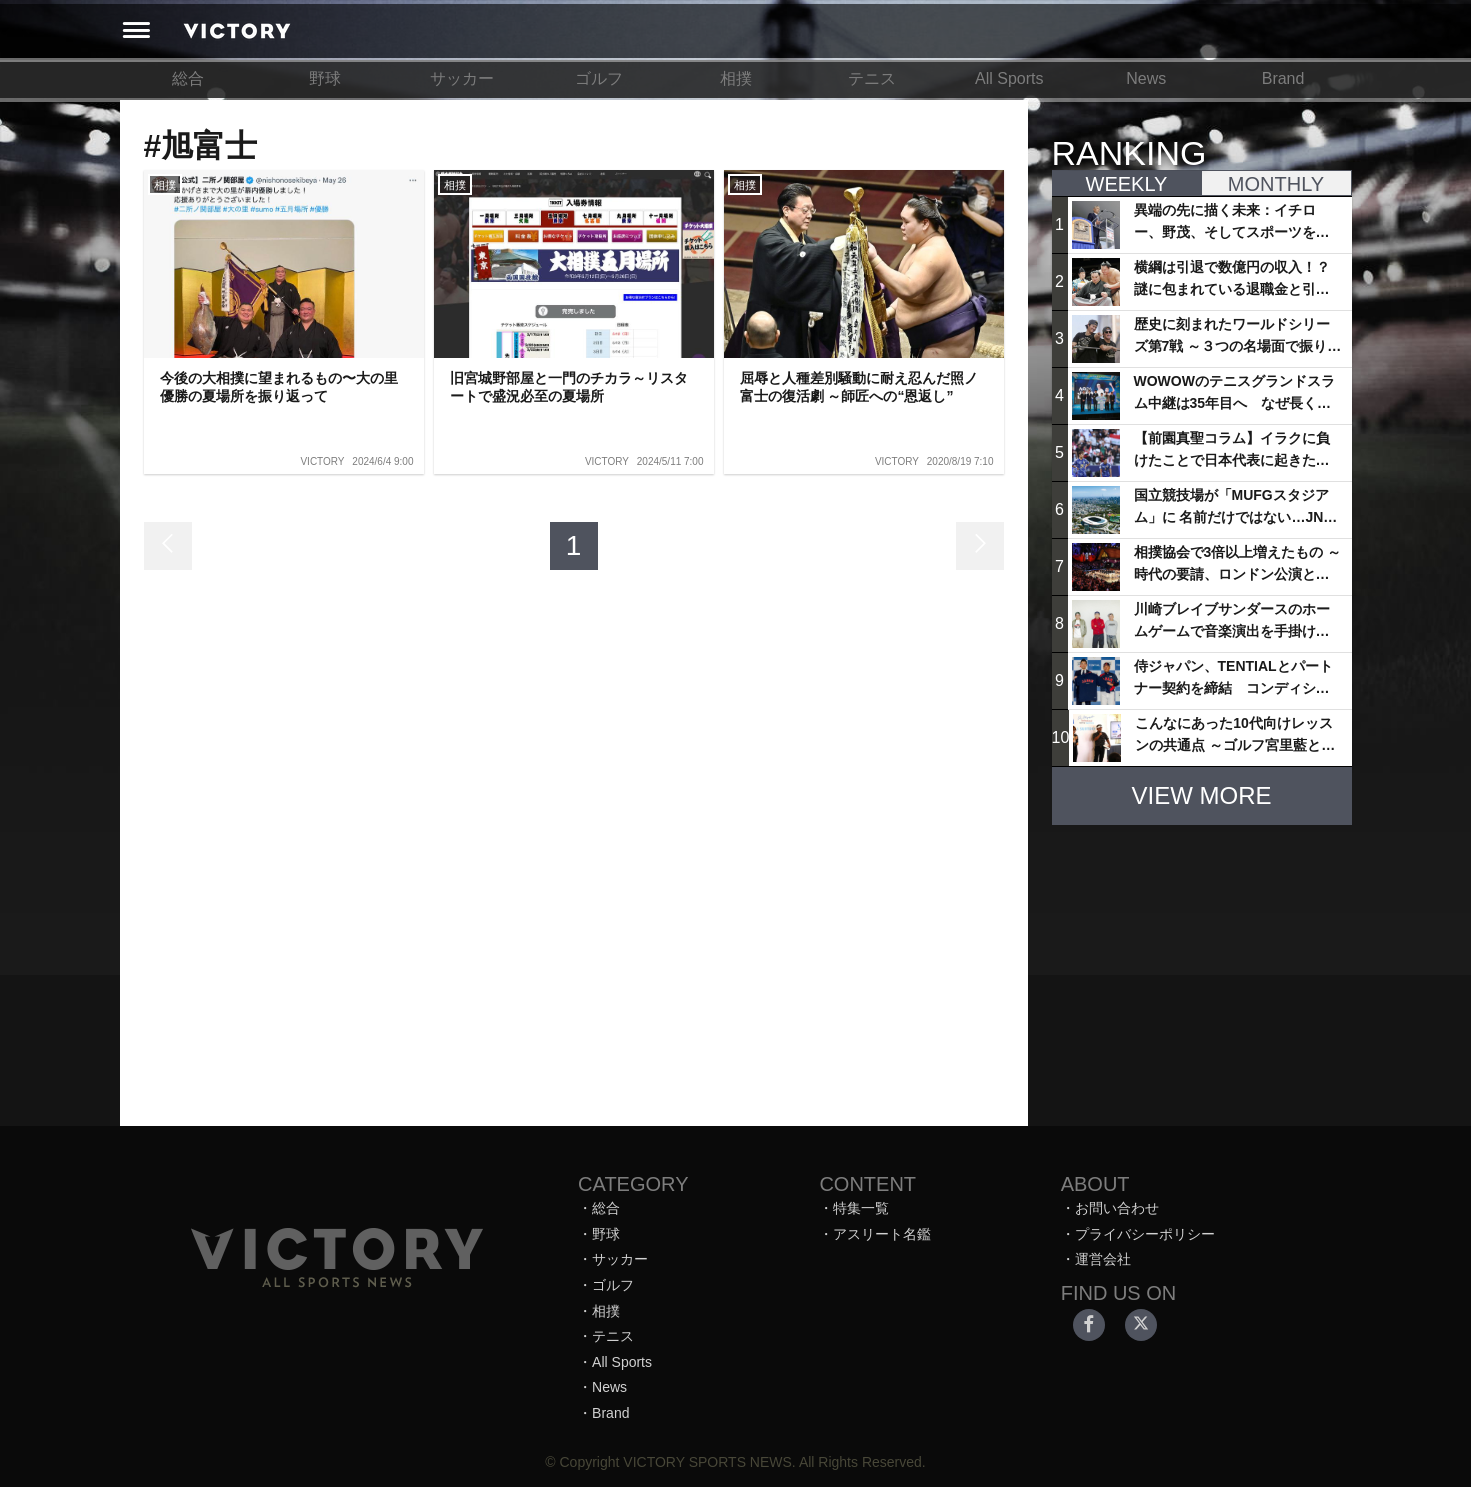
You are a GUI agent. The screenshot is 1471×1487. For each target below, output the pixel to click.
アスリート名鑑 (882, 1234)
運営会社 (1103, 1259)
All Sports (1009, 78)
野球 (325, 78)
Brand (1283, 78)
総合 (188, 78)
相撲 (736, 78)
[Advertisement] (1202, 966)
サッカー (462, 78)
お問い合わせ (1117, 1208)
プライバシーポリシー (1145, 1234)
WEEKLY (1127, 184)
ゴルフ (599, 78)
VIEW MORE (1201, 795)
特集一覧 (861, 1208)
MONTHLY (1276, 184)
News (1146, 78)
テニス (872, 78)
